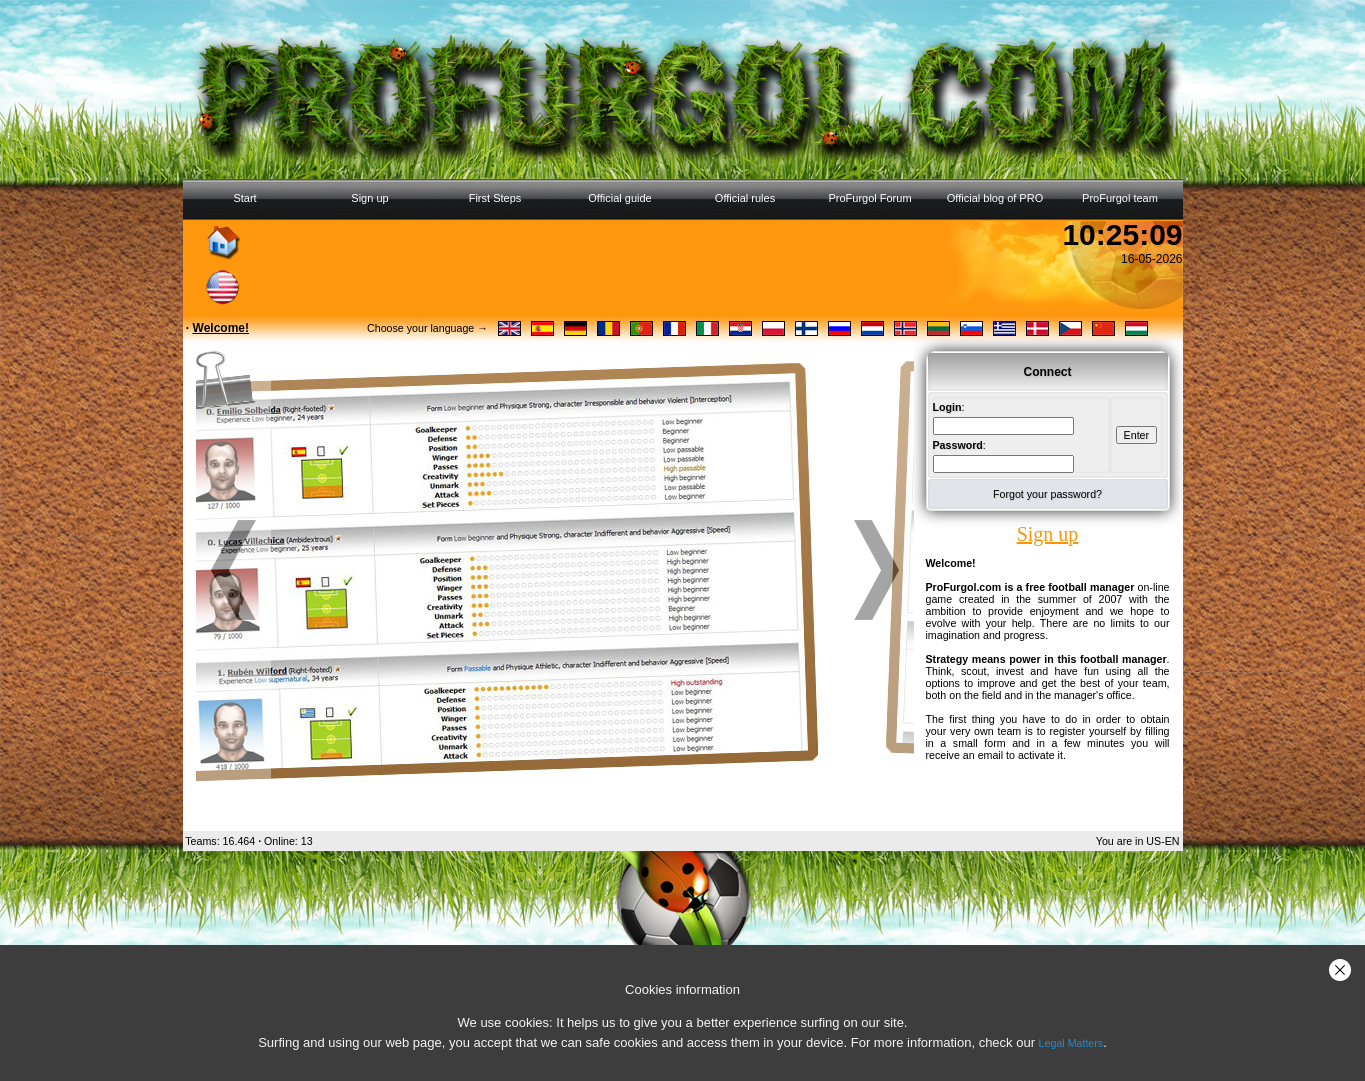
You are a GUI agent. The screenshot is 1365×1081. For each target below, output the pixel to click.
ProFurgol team (1120, 198)
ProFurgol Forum (869, 198)
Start (244, 198)
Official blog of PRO (995, 198)
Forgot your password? (1047, 494)
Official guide (619, 198)
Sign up (369, 198)
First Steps (495, 198)
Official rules (745, 198)
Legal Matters (1071, 1043)
